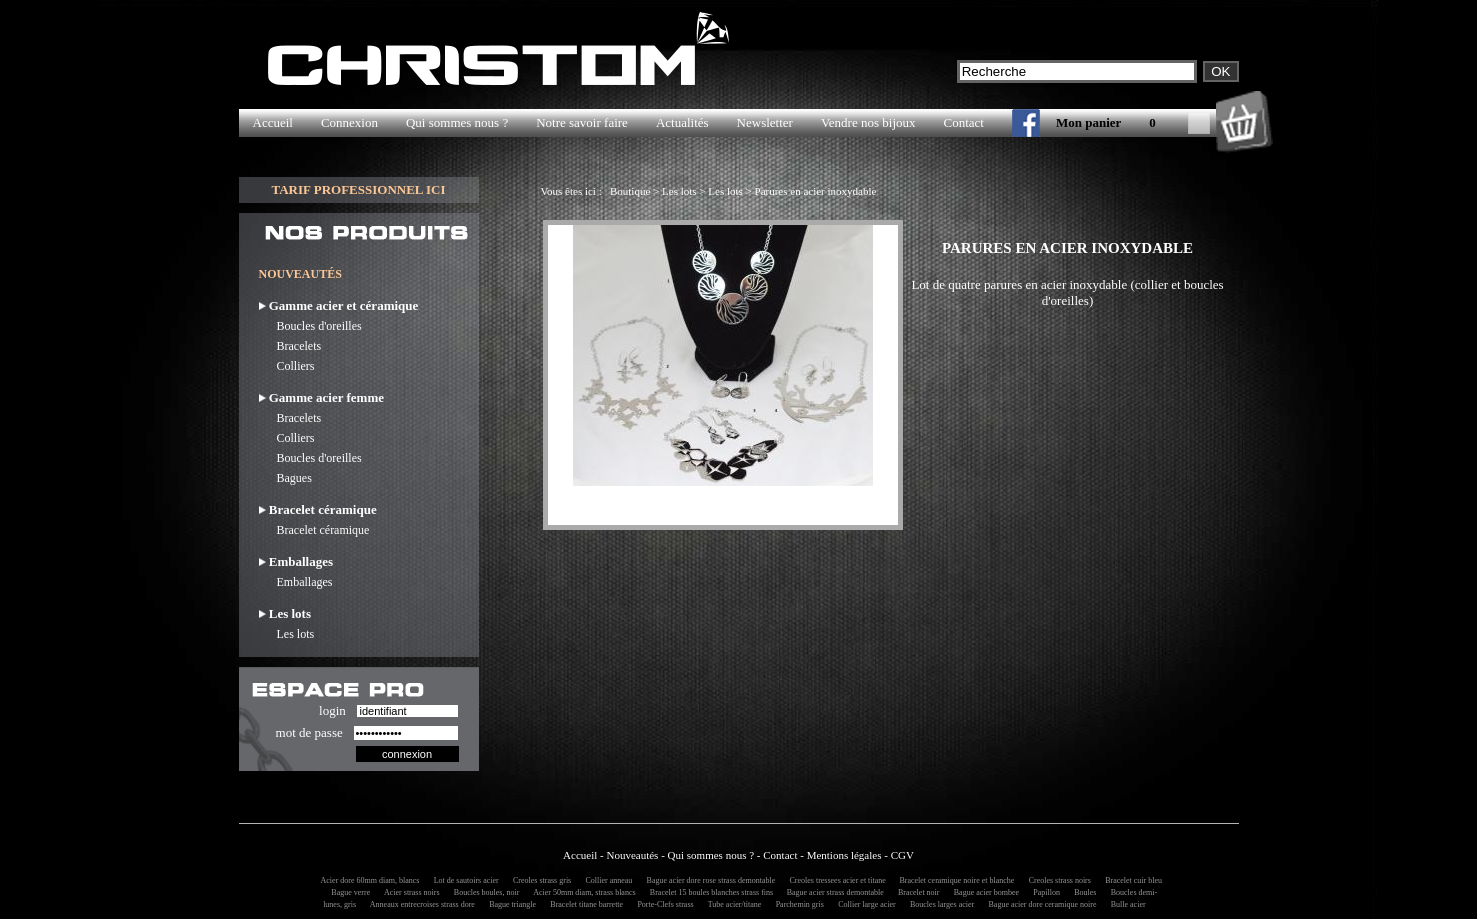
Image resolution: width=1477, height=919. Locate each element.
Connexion (349, 122)
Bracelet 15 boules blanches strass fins (709, 892)
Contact (964, 122)
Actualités (682, 122)
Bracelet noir (916, 892)
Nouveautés (632, 855)
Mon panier (1088, 122)
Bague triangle (509, 904)
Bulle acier (1125, 904)
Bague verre (347, 892)
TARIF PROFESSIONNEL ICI (358, 189)
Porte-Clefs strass (662, 904)
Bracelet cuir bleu (1130, 880)
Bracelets (290, 346)
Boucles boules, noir (484, 892)
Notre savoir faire (582, 122)
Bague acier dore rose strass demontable (708, 880)
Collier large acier (864, 904)
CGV (902, 855)
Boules (1082, 892)
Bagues (285, 478)
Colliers (287, 366)
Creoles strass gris (539, 880)
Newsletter (765, 122)
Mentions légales (844, 855)
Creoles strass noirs (1057, 880)
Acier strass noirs (408, 892)
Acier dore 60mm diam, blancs (367, 880)
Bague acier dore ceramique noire (1040, 904)
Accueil (273, 122)
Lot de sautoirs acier (463, 880)
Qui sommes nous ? (457, 122)
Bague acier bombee (983, 892)
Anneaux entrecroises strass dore (419, 904)
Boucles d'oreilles (310, 326)
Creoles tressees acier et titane (835, 880)
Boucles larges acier (939, 904)
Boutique (630, 191)
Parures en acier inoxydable (816, 191)
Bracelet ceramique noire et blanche (953, 880)
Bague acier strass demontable (832, 892)
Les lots (287, 634)
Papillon (1043, 892)
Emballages (296, 582)
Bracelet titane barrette (583, 904)
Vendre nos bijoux (868, 122)
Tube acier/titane (732, 904)
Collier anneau (605, 880)
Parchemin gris (797, 904)
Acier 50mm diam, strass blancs (582, 892)
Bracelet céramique (314, 530)
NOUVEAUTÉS (300, 274)
